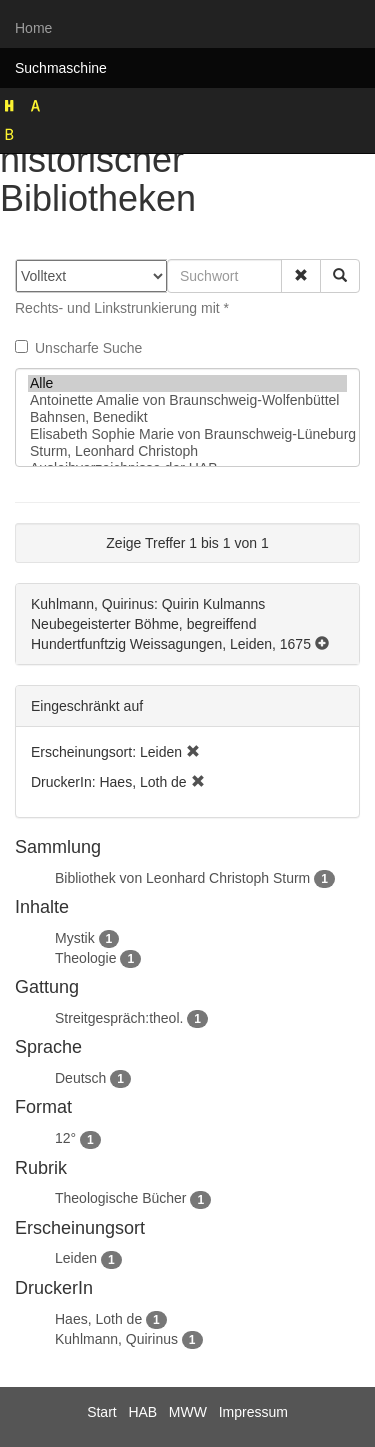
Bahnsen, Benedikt (187, 417)
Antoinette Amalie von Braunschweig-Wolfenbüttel (187, 400)
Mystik (75, 938)
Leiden (76, 1258)
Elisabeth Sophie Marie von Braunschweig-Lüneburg (187, 434)
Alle (187, 383)
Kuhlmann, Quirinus (116, 1339)
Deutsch (80, 1078)
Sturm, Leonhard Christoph (187, 451)
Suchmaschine (61, 68)
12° (65, 1138)
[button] (301, 276)
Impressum (253, 1412)
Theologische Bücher (121, 1198)
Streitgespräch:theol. (119, 1018)
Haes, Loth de (98, 1319)
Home (33, 28)
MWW (188, 1412)
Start (102, 1412)
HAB (142, 1412)
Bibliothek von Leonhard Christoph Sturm (182, 878)
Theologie (86, 958)
